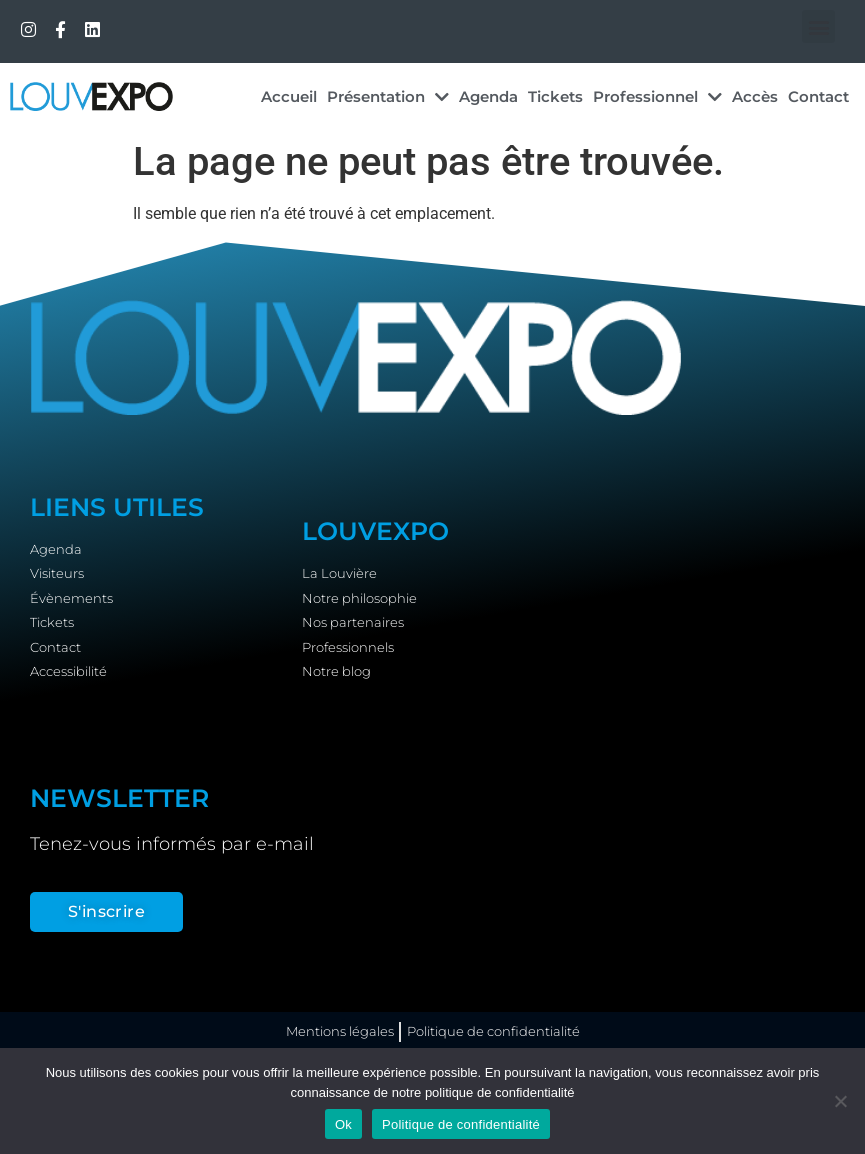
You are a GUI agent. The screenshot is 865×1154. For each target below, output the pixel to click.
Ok (343, 1124)
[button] (818, 26)
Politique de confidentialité (461, 1124)
